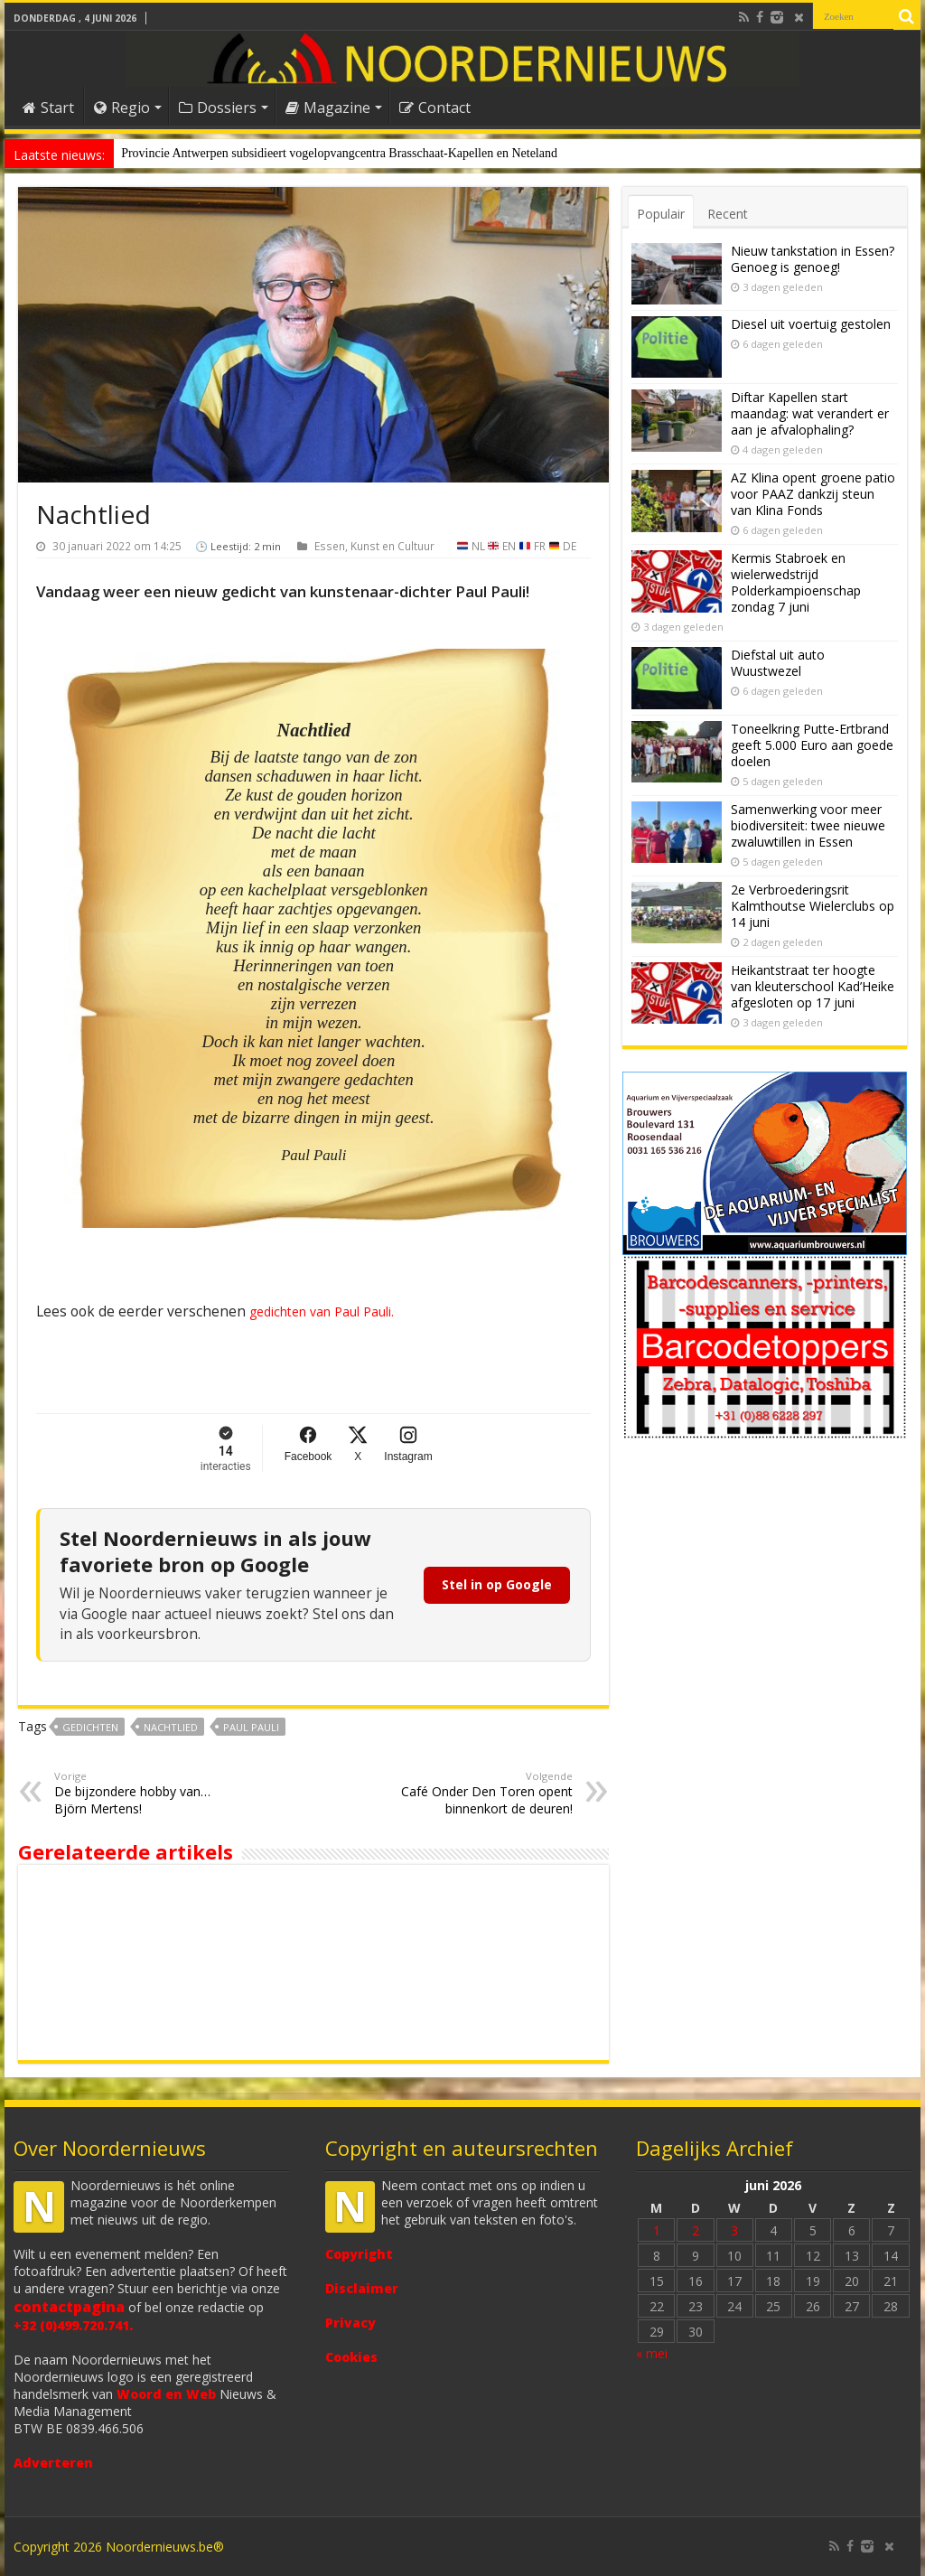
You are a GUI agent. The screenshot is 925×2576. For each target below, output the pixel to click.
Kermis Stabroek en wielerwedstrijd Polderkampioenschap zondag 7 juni (796, 582)
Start (48, 107)
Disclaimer (361, 2288)
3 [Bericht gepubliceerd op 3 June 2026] (734, 2230)
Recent (727, 213)
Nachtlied (171, 1727)
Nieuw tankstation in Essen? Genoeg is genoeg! (812, 259)
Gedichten (90, 1727)
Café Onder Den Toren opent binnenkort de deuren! (480, 1793)
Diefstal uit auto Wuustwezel (778, 662)
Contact (435, 107)
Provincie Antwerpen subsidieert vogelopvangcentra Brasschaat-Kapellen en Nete (328, 153)
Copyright (359, 2253)
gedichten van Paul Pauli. (320, 1311)
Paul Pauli (251, 1727)
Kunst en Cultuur (392, 546)
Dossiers (218, 107)
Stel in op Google (497, 1584)
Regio (122, 107)
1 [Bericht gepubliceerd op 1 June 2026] (656, 2230)
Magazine (327, 107)
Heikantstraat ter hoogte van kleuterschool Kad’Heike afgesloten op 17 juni (812, 986)
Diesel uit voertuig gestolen (811, 324)
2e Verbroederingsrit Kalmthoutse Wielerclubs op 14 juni (812, 906)
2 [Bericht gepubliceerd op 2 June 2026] (695, 2230)
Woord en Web (166, 2394)
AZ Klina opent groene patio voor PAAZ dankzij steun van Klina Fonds (813, 494)
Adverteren (53, 2462)
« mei (652, 2353)
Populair (661, 213)
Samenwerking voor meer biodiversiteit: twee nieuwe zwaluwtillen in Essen (808, 825)
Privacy (350, 2322)
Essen (329, 546)
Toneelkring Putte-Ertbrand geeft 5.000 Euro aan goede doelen (812, 745)
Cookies (351, 2356)
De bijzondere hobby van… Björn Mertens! (146, 1793)
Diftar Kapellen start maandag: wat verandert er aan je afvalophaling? (810, 413)
